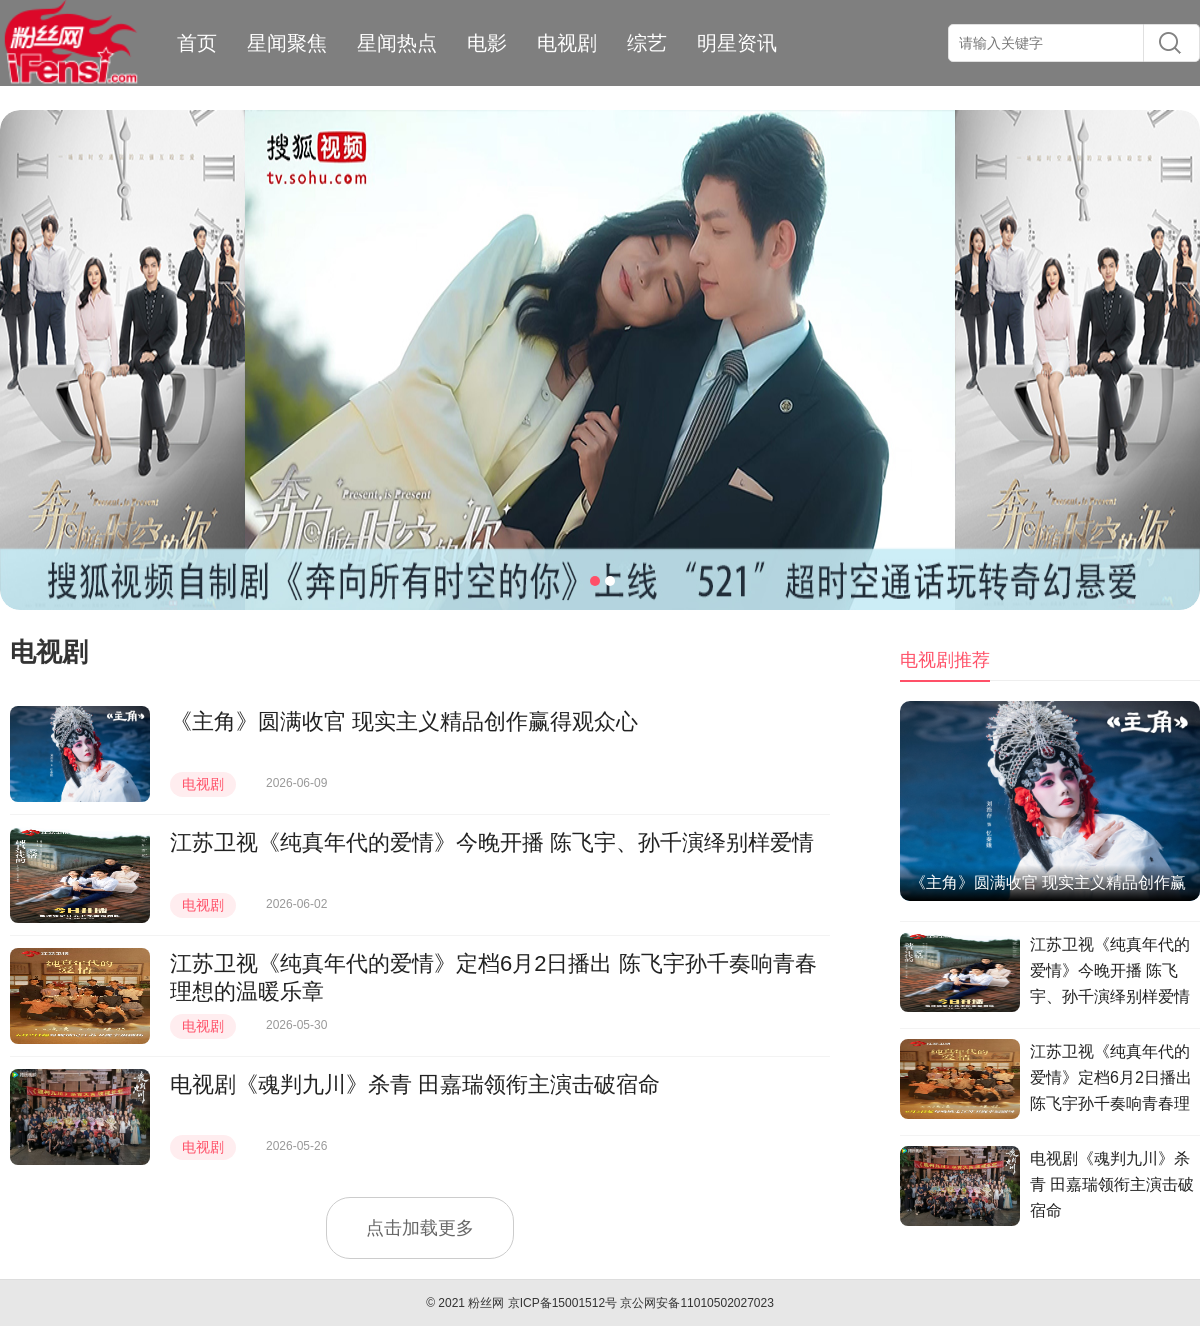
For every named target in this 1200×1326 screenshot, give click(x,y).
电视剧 (567, 43)
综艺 (647, 43)
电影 (487, 43)
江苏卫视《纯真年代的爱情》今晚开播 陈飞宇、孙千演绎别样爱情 (492, 842)
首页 (197, 43)
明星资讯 (737, 43)
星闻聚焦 (287, 43)
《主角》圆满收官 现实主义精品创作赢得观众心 (404, 721)
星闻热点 (397, 43)
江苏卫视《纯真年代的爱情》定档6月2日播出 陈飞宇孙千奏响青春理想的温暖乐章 (1111, 1081)
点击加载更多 (420, 1228)
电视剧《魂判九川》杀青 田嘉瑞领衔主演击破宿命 (415, 1084)
